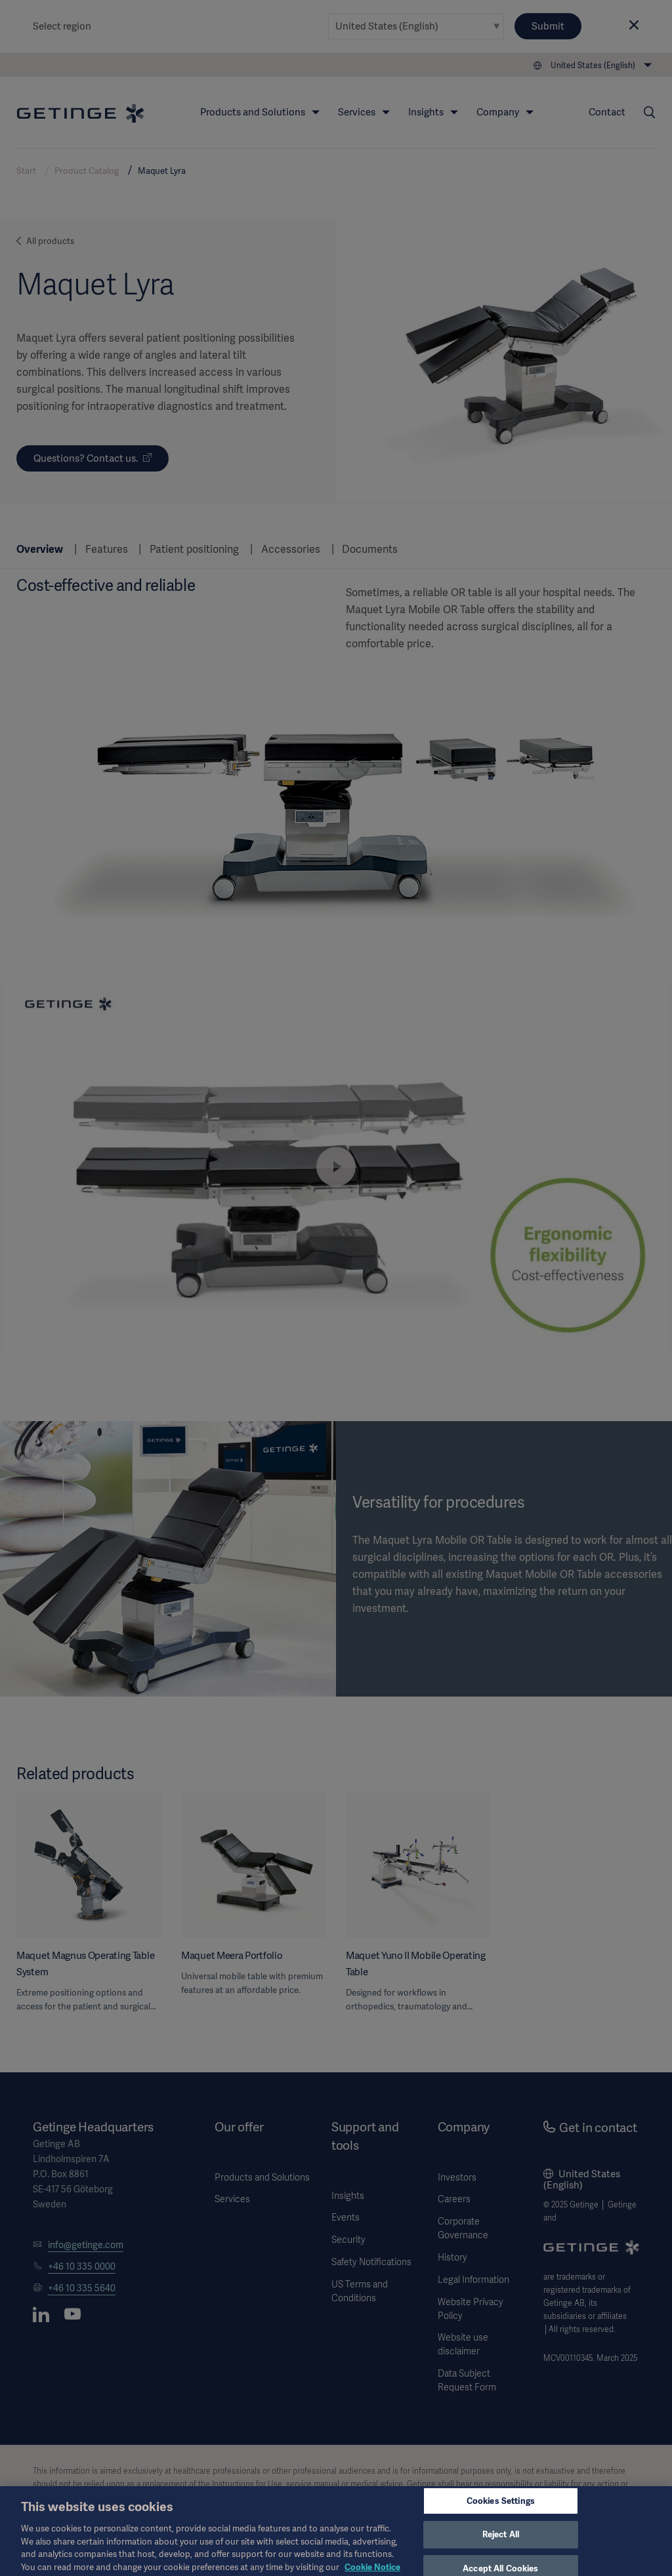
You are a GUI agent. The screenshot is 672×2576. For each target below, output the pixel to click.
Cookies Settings (501, 2506)
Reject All (500, 2540)
